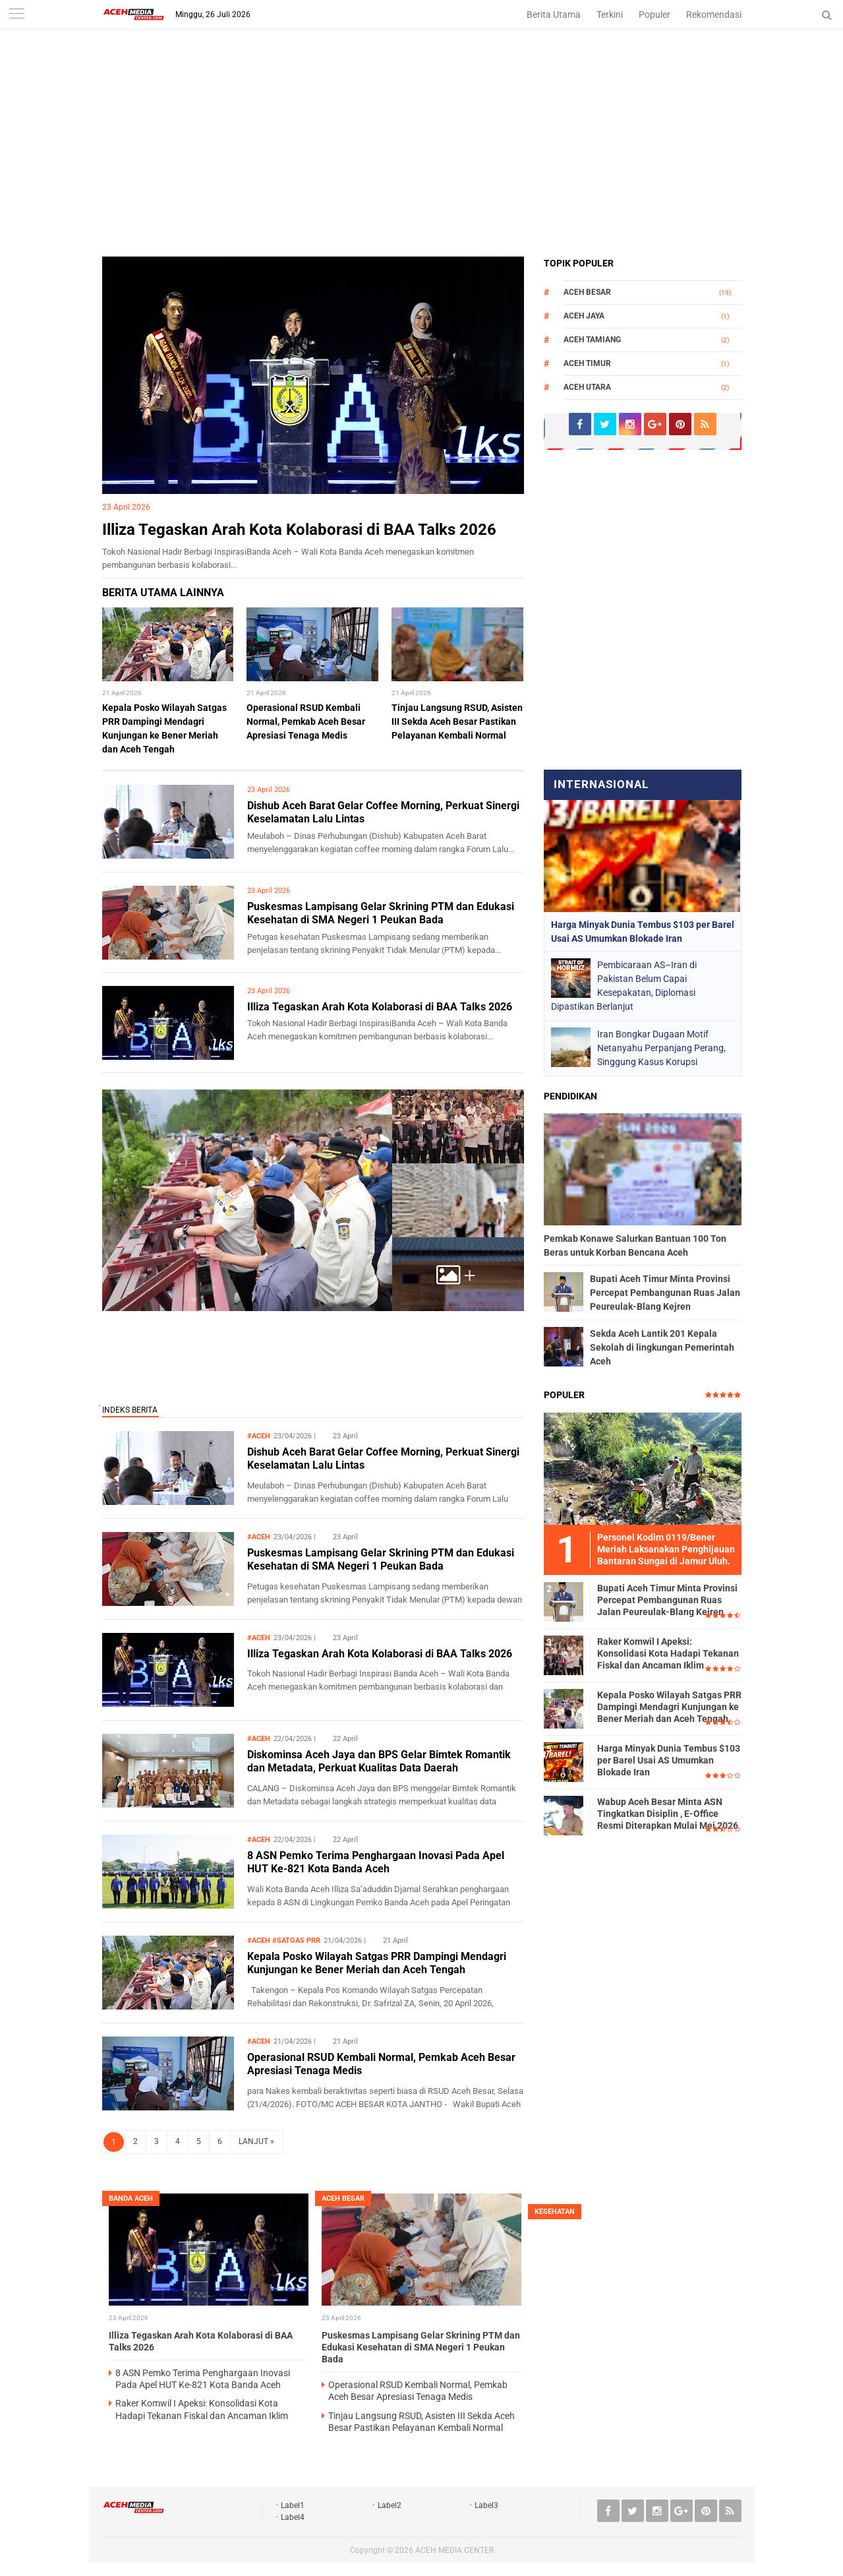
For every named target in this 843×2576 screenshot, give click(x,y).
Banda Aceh (131, 2198)
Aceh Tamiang (592, 339)
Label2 (389, 2505)
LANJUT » (256, 2141)
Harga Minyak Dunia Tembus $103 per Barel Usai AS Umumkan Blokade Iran (668, 1760)
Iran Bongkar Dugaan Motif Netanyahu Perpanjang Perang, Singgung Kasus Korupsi (661, 1048)
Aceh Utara (587, 387)
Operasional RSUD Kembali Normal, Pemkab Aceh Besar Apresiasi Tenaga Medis (306, 721)
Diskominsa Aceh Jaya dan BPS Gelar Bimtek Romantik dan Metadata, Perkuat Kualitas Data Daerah (379, 1761)
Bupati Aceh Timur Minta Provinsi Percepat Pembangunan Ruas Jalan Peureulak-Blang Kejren (665, 1292)
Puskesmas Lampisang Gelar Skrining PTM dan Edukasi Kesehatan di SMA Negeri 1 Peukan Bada (380, 913)
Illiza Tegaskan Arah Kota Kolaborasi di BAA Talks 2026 (299, 529)
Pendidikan (570, 1096)
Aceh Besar (587, 292)
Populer (654, 14)
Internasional (601, 784)
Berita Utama (554, 14)
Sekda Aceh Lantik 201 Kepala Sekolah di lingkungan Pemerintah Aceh (662, 1347)
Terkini (609, 14)
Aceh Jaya (584, 316)
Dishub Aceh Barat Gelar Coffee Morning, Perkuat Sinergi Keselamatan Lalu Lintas (383, 1459)
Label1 (293, 2505)
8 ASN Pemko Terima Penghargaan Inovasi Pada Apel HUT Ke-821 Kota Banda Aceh (375, 1862)
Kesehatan (555, 2211)
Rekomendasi (713, 14)
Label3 (486, 2505)
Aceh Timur (587, 363)
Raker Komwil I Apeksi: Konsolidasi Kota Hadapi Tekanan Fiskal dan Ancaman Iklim (668, 1653)
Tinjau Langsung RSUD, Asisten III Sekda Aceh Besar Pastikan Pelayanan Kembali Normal (457, 721)
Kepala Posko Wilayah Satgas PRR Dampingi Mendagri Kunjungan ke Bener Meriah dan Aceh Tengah (376, 1963)
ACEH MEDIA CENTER (454, 2550)
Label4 (293, 2517)
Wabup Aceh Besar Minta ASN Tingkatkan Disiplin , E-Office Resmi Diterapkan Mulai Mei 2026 (667, 1813)
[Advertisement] (421, 157)
